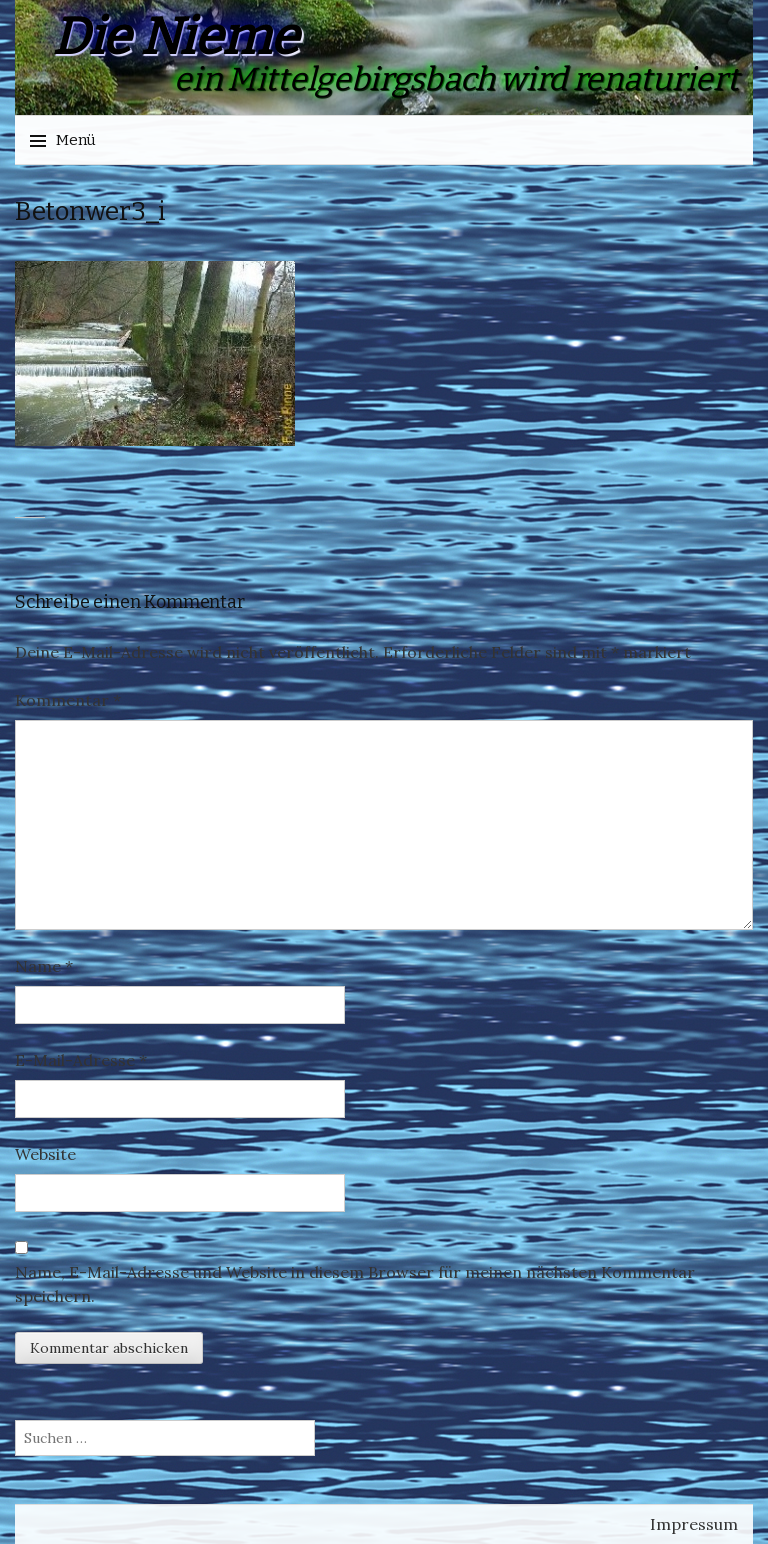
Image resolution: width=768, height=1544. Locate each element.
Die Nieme (175, 37)
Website (45, 1154)
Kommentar (68, 700)
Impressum (694, 1524)
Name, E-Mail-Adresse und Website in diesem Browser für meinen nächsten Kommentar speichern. (355, 1284)
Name (44, 966)
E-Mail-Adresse (81, 1060)
